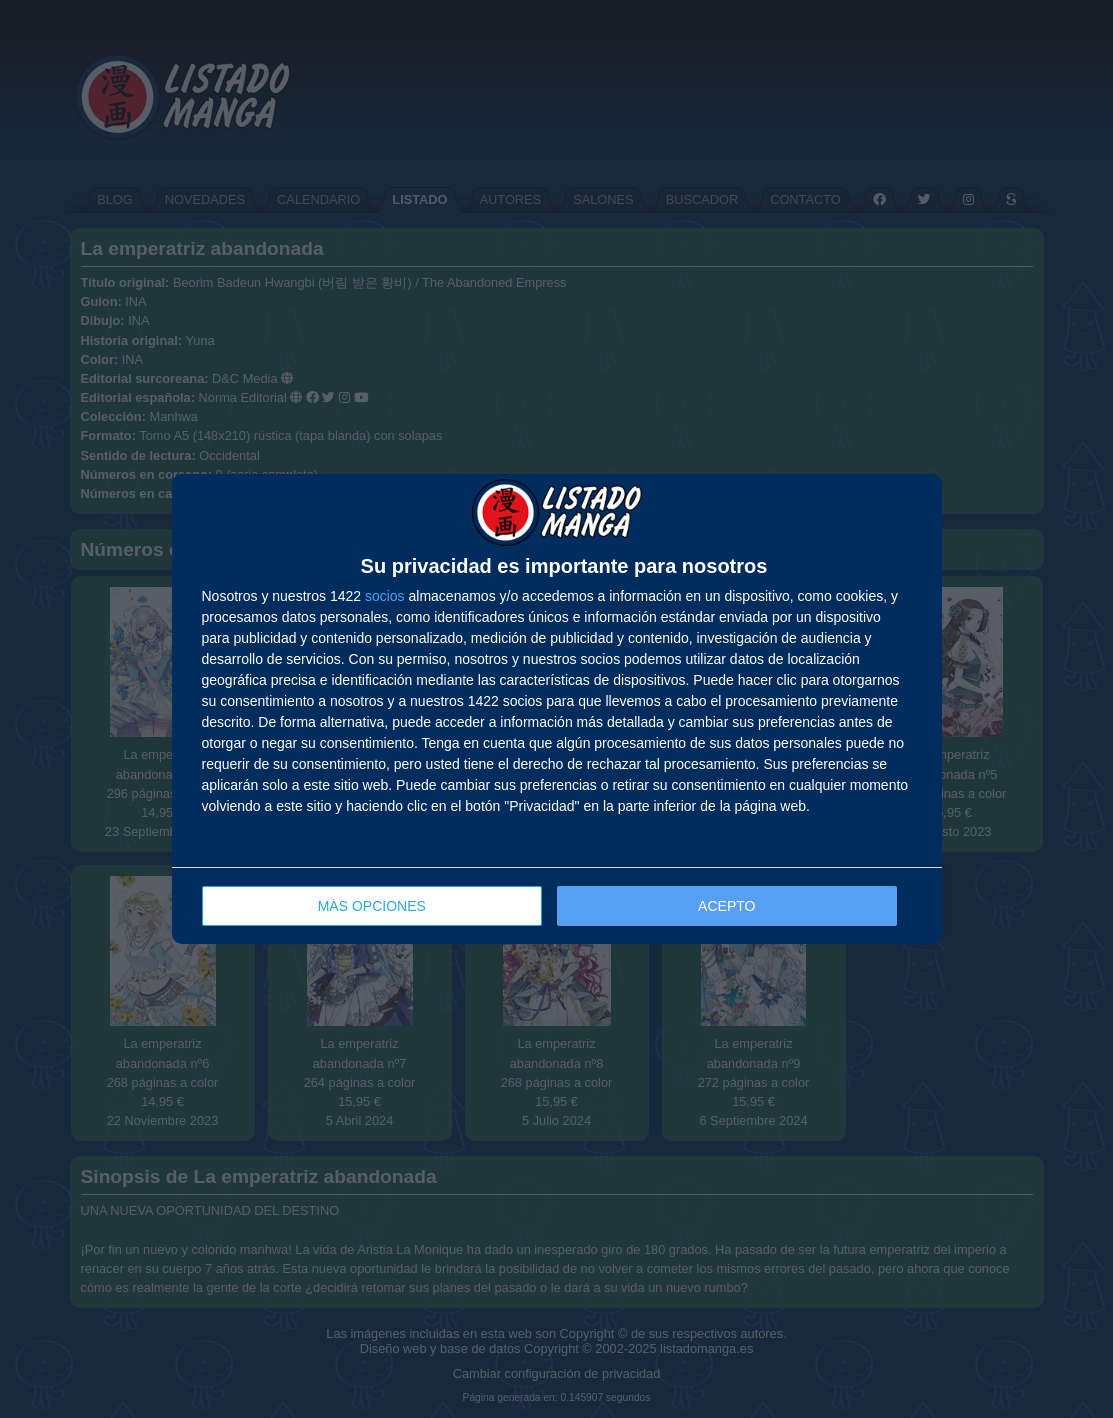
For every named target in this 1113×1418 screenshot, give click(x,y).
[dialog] (557, 709)
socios (385, 596)
